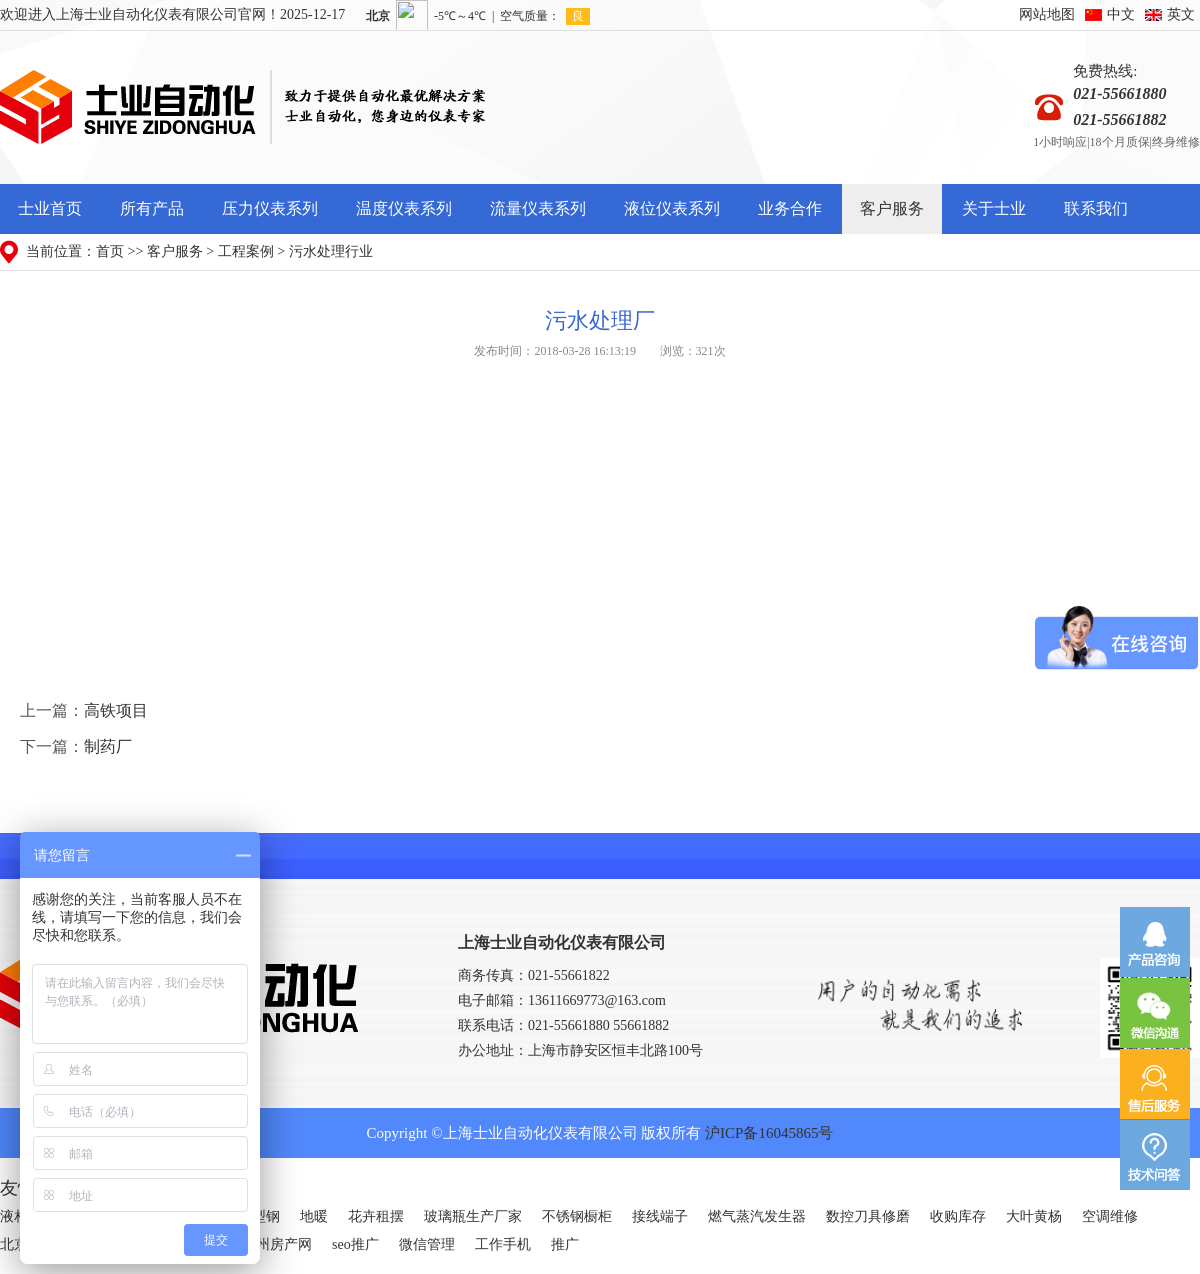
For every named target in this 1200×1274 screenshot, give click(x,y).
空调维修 (1110, 1216)
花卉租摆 (376, 1216)
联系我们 (1096, 208)
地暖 (314, 1216)
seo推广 (355, 1244)
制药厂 (108, 746)
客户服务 (892, 208)
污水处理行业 (331, 251)
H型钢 (261, 1216)
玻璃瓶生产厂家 (473, 1216)
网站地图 (1047, 14)
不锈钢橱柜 (577, 1216)
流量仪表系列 (538, 208)
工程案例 (246, 251)
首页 (110, 251)
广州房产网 (277, 1244)
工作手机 (503, 1244)
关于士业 (994, 208)
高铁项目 (116, 710)
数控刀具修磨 (868, 1216)
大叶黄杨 (1034, 1216)
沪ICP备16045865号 (769, 1133)
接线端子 (660, 1216)
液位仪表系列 (672, 208)
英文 (1181, 14)
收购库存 (958, 1216)
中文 (1121, 14)
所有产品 (152, 208)
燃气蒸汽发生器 (757, 1216)
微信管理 (427, 1244)
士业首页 (50, 208)
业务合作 (790, 208)
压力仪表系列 (270, 208)
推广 (565, 1244)
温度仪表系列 (404, 208)
